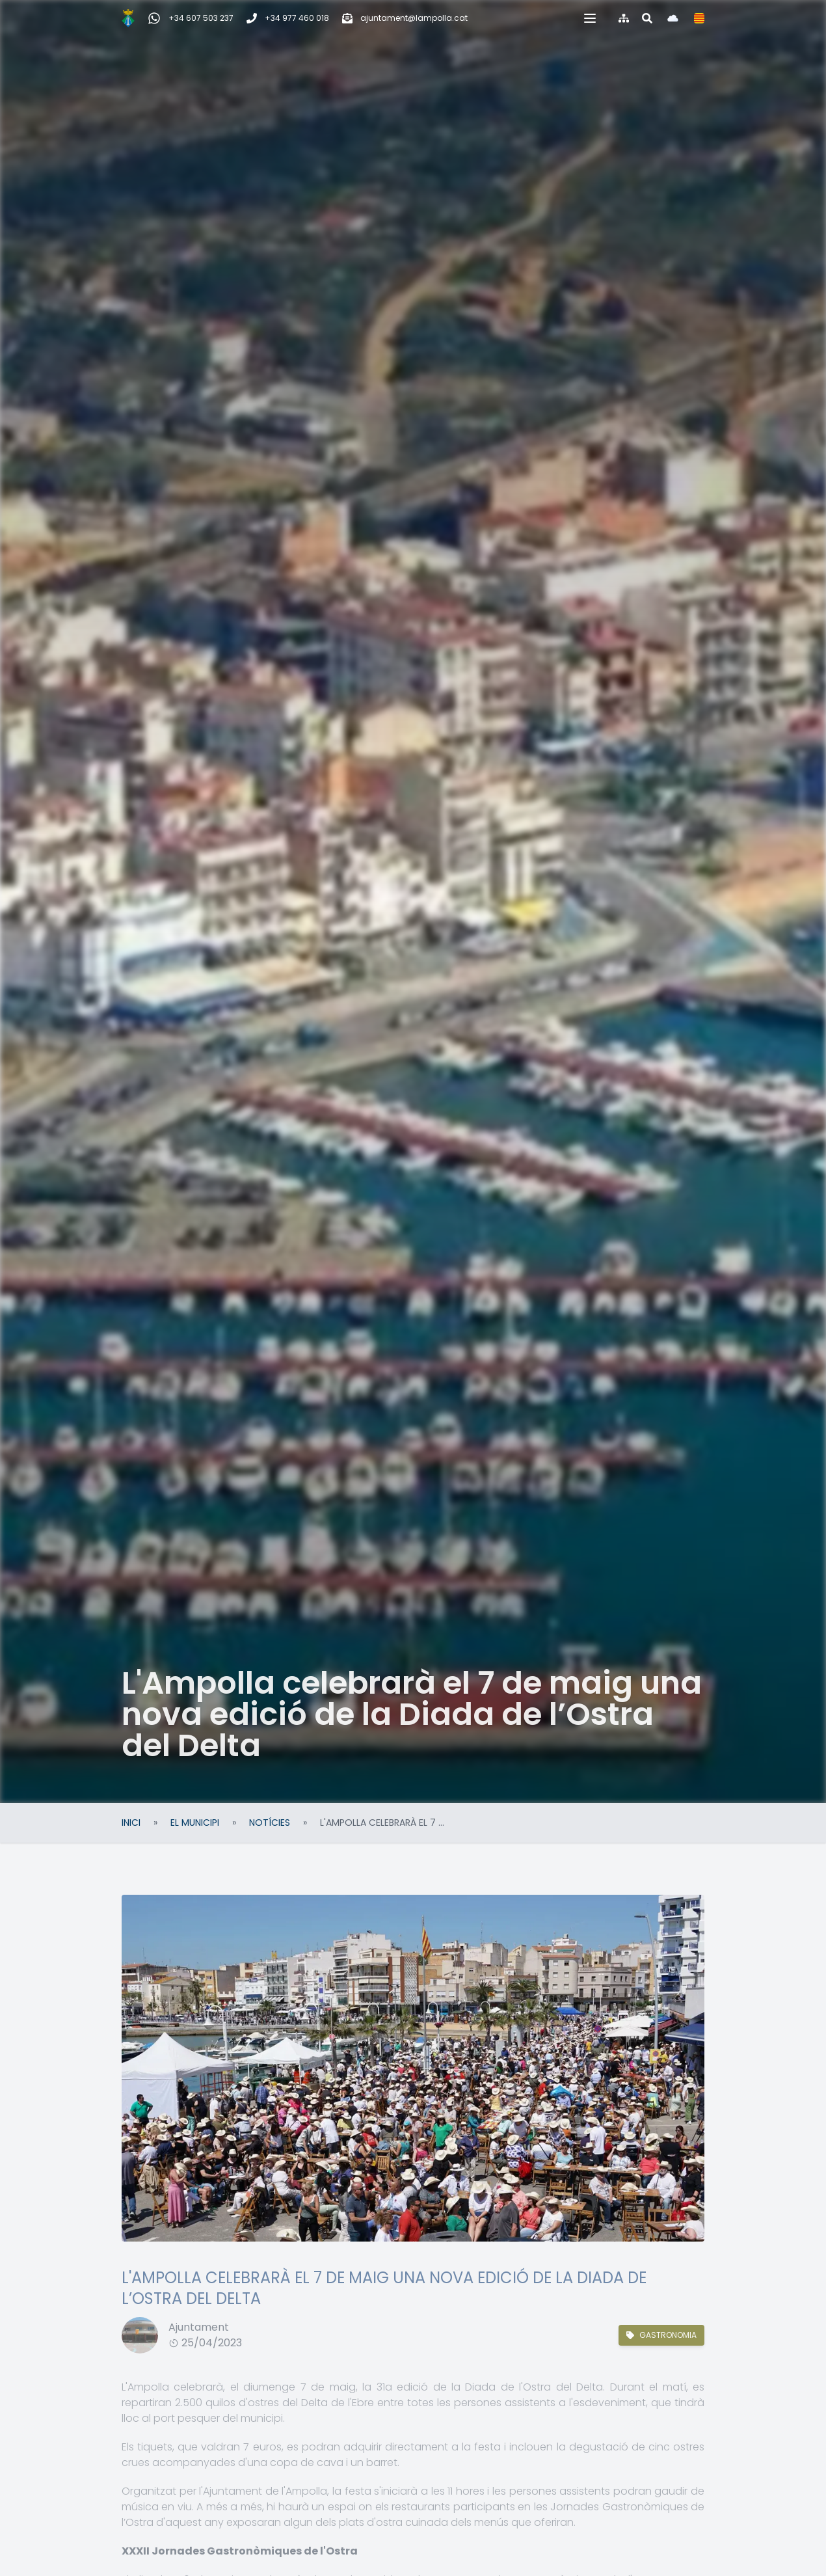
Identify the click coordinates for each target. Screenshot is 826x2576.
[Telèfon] (287, 18)
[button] (590, 18)
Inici (131, 1822)
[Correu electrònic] (405, 18)
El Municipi (194, 1822)
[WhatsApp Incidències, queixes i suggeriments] (190, 18)
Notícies (269, 1822)
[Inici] (128, 18)
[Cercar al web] (647, 18)
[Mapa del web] (624, 18)
